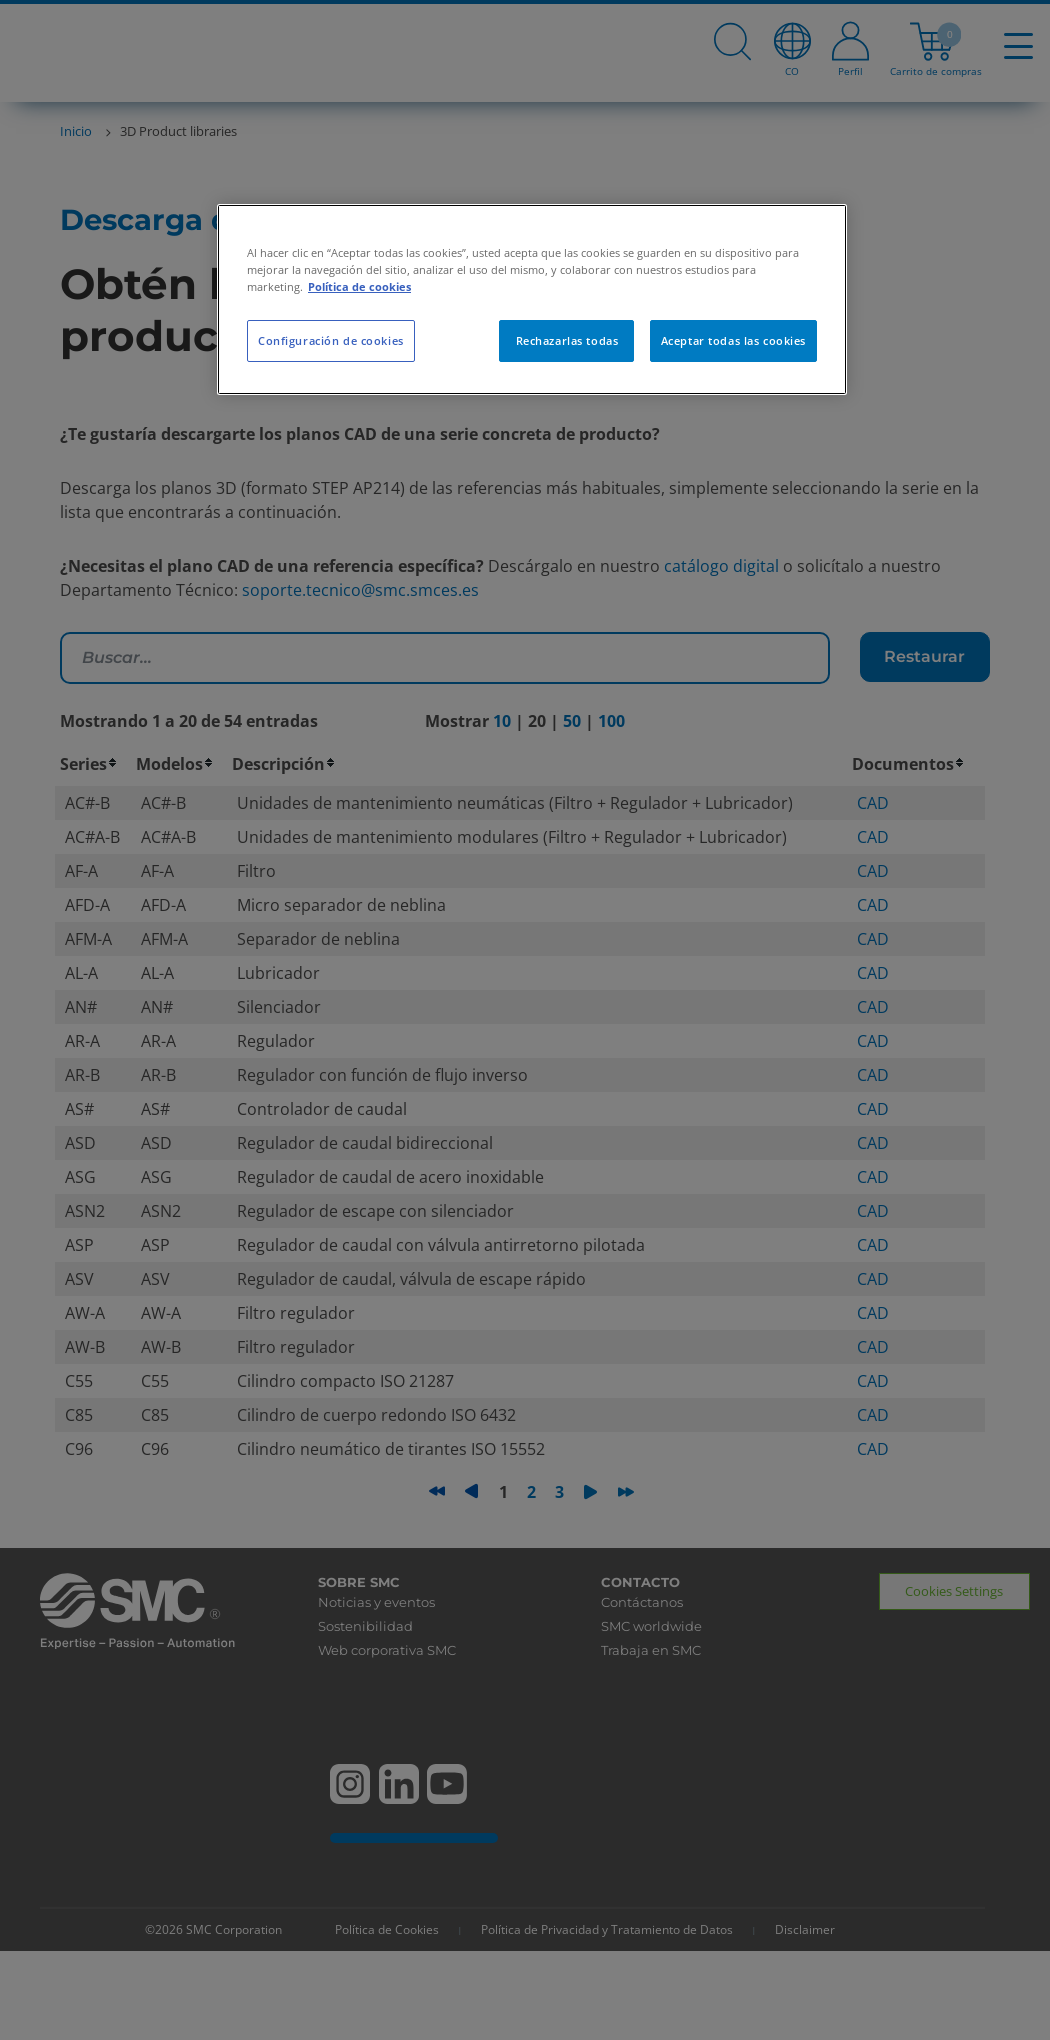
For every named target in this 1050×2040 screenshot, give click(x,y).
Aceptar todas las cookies (733, 340)
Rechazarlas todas (567, 340)
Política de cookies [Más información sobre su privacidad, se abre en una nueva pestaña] (359, 286)
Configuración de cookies (331, 340)
